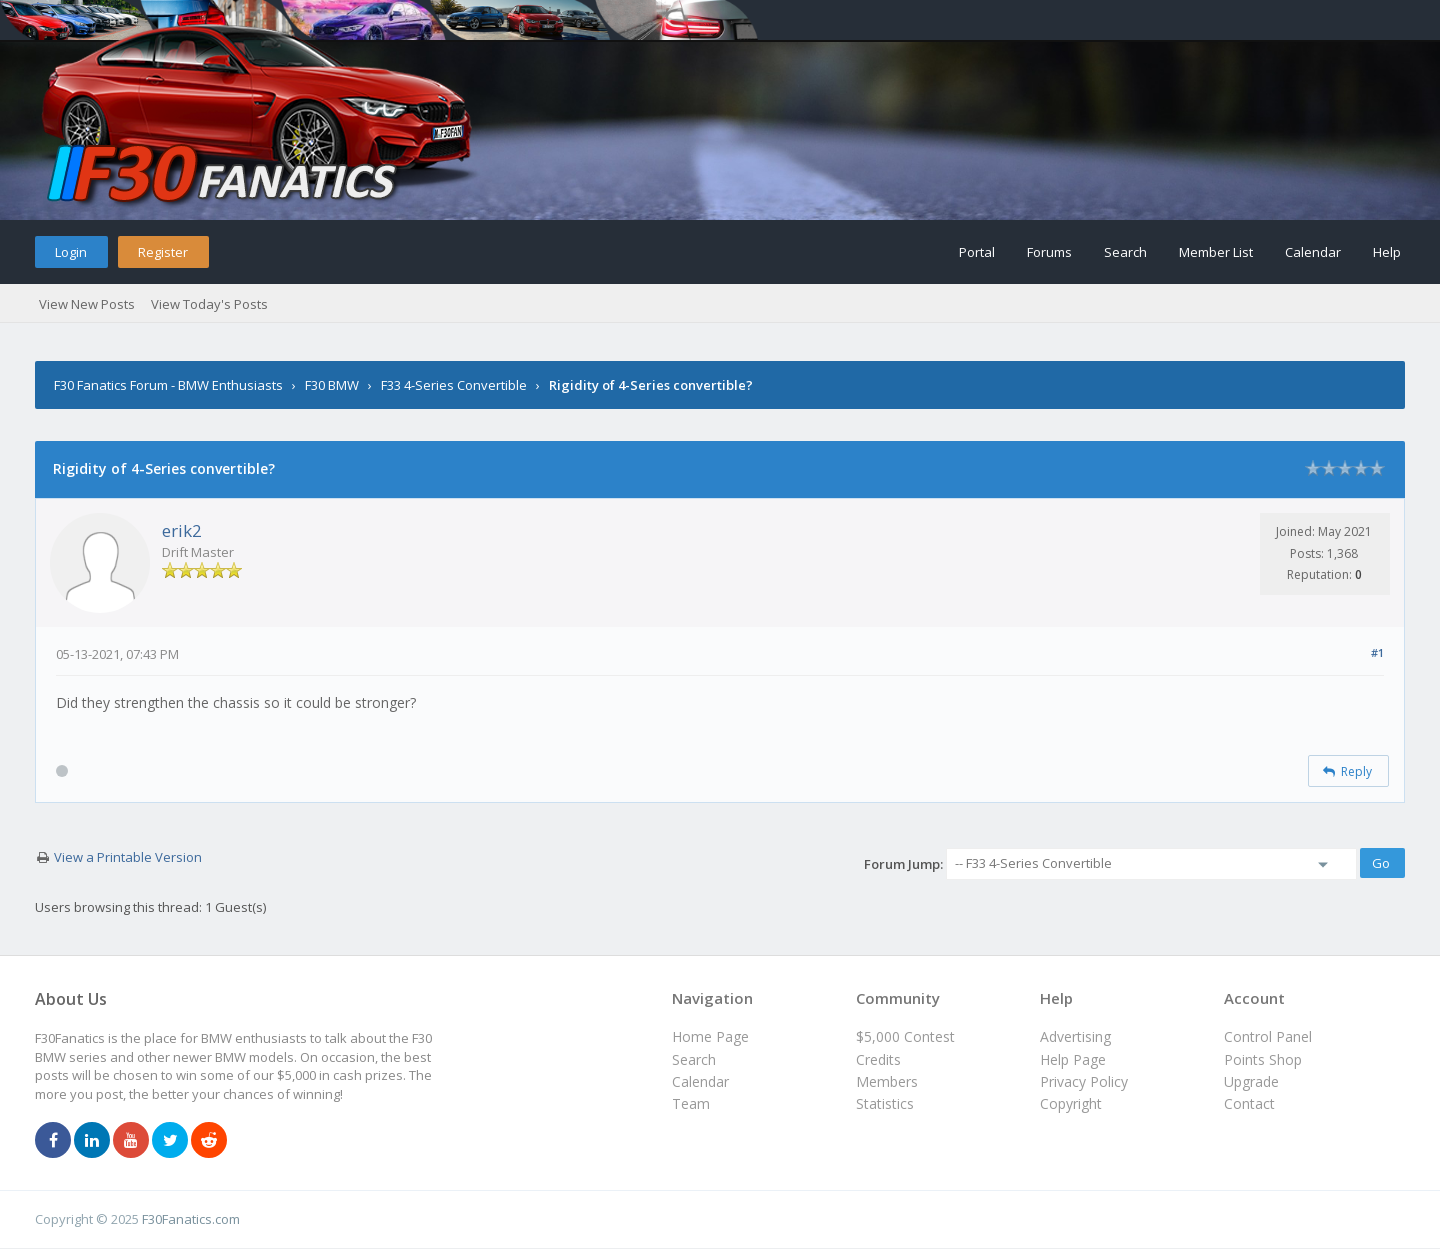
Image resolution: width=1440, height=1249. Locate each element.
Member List (1216, 252)
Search (1125, 252)
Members (887, 1081)
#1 (1377, 652)
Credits (878, 1059)
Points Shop (1263, 1059)
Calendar (1313, 252)
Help (1387, 252)
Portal (977, 252)
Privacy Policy (1084, 1081)
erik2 (182, 530)
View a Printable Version (128, 857)
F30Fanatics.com (191, 1219)
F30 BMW (332, 385)
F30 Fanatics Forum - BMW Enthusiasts (168, 385)
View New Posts (87, 304)
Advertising (1075, 1036)
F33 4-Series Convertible (454, 385)
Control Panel (1268, 1036)
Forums (1049, 252)
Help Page (1073, 1059)
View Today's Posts (209, 304)
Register (163, 252)
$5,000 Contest (905, 1036)
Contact (1249, 1103)
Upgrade (1251, 1081)
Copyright (1071, 1103)
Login (71, 252)
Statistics (885, 1103)
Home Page (710, 1036)
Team (691, 1103)
